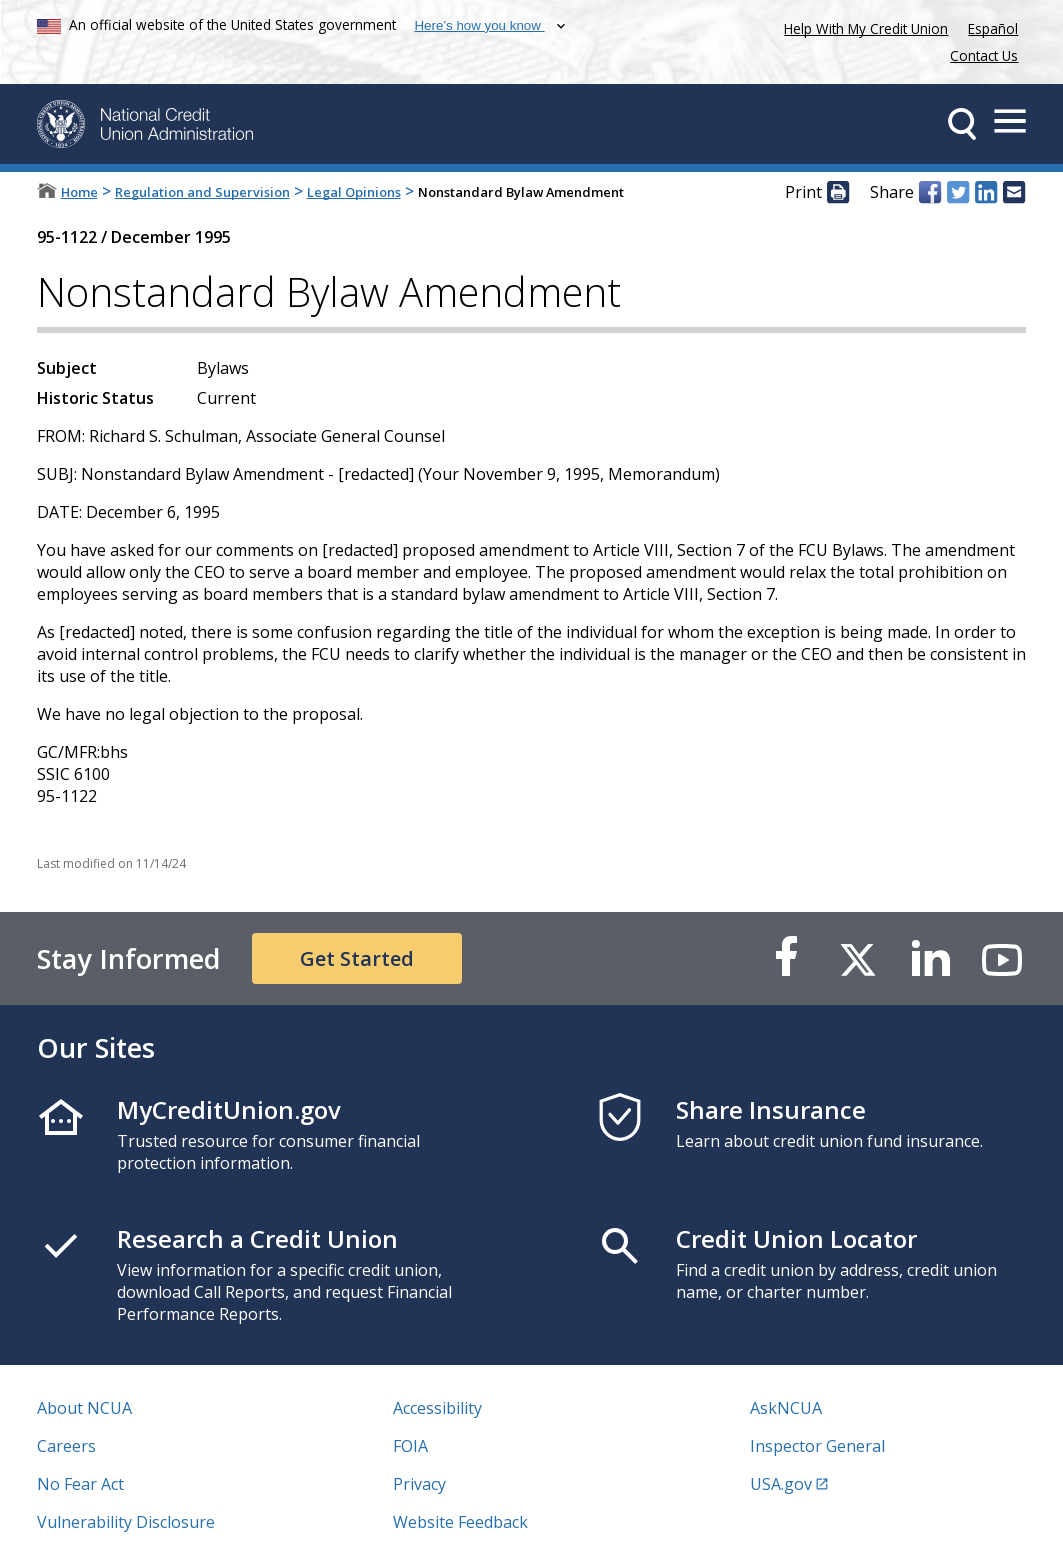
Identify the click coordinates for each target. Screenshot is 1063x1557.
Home (79, 192)
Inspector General (817, 1446)
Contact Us (984, 55)
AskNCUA (786, 1408)
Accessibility (437, 1408)
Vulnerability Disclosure (126, 1522)
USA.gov (781, 1484)
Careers (66, 1446)
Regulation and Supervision (202, 192)
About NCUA (84, 1408)
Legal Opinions (354, 192)
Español (993, 28)
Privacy (419, 1484)
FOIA (410, 1446)
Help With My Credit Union (862, 26)
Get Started (357, 958)
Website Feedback (460, 1522)
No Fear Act (80, 1484)
